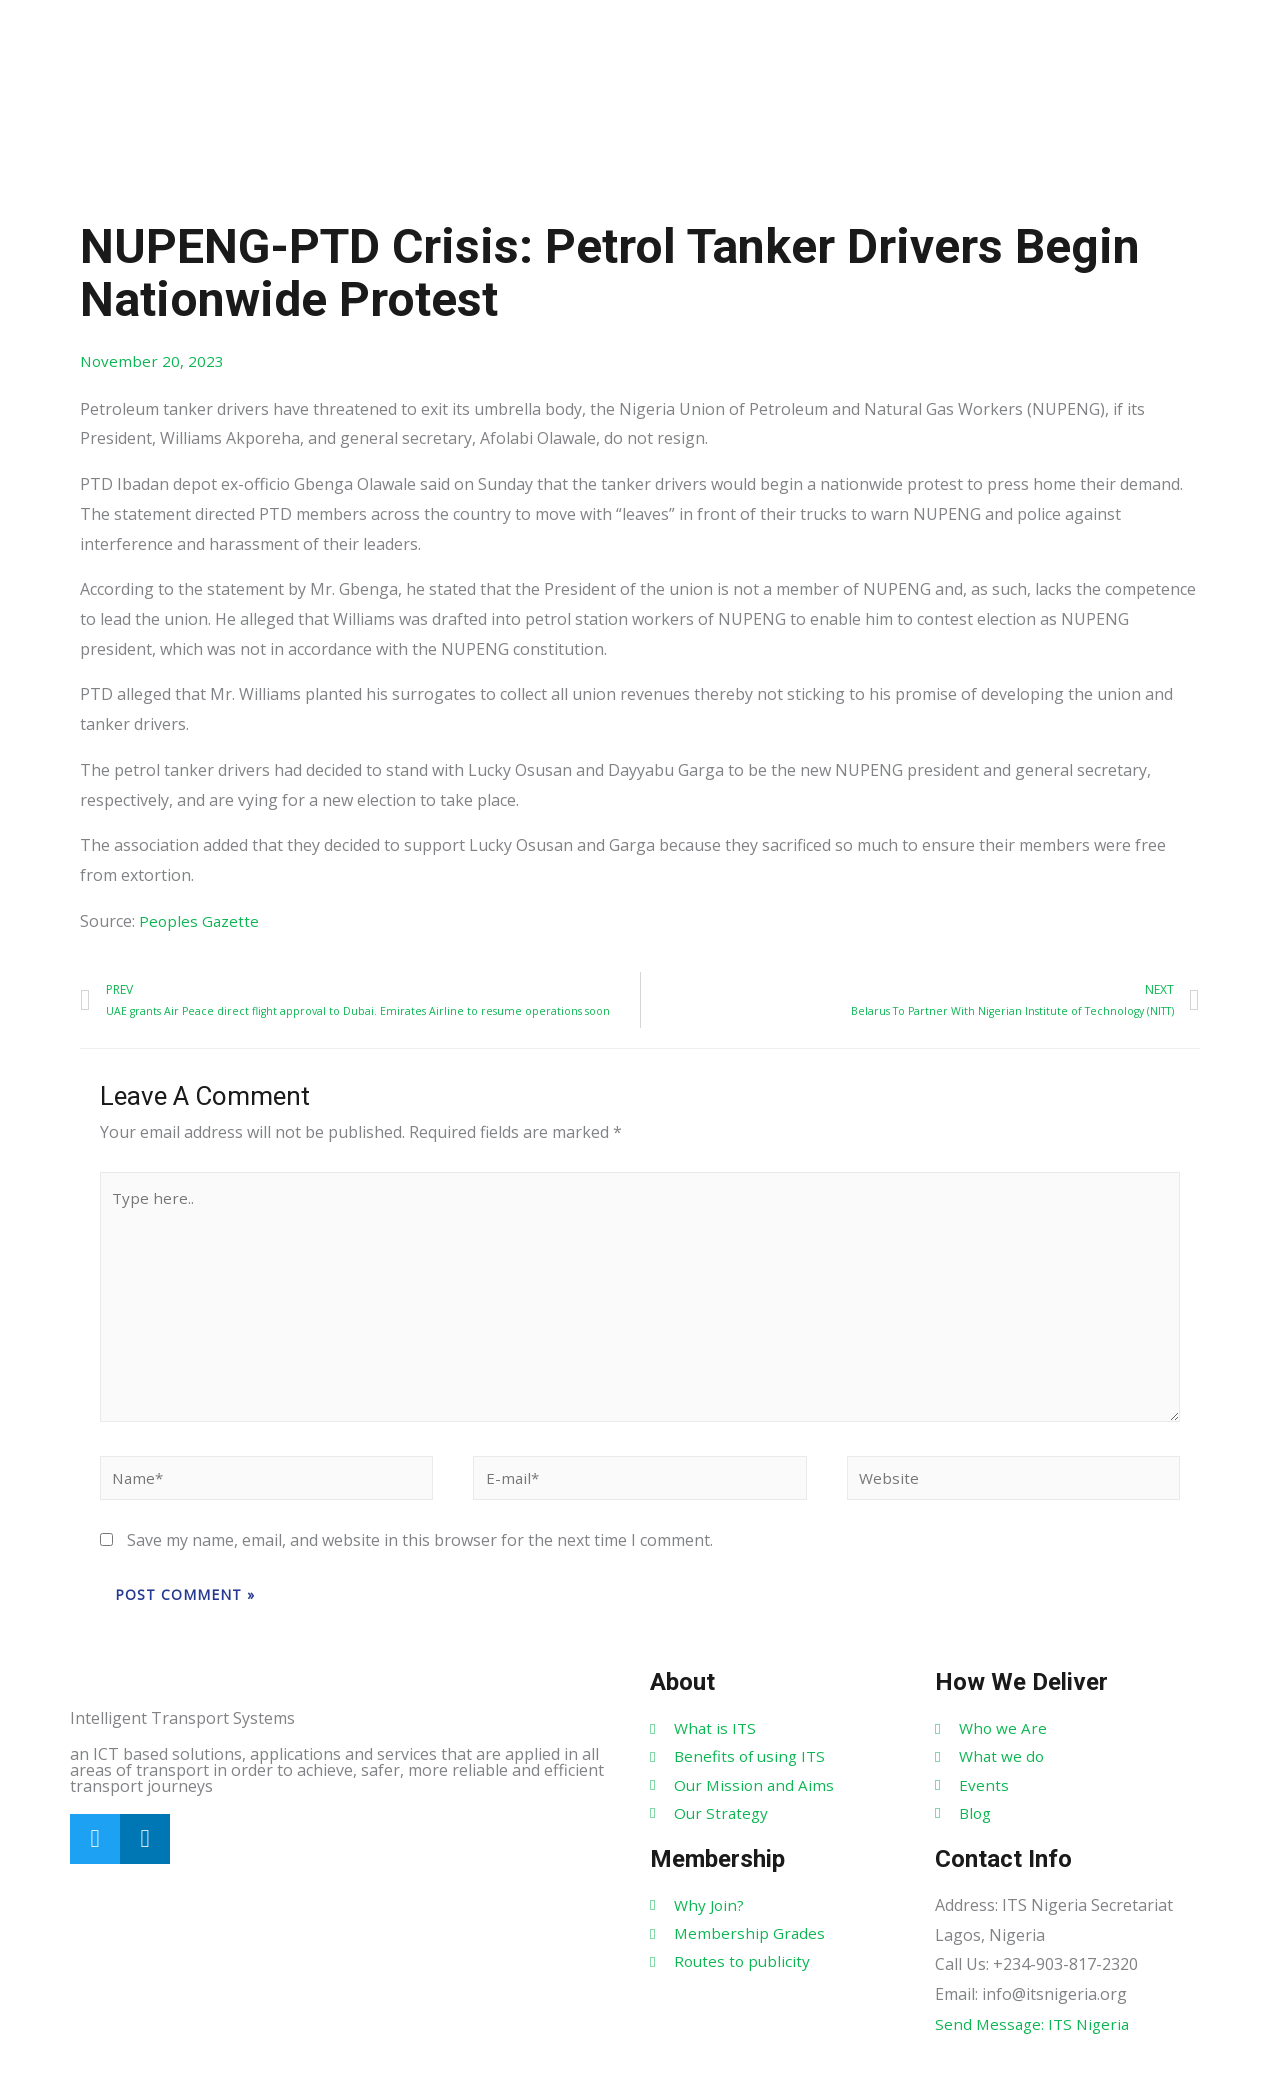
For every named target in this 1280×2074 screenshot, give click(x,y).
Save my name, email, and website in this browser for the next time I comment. (420, 1559)
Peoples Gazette (200, 922)
